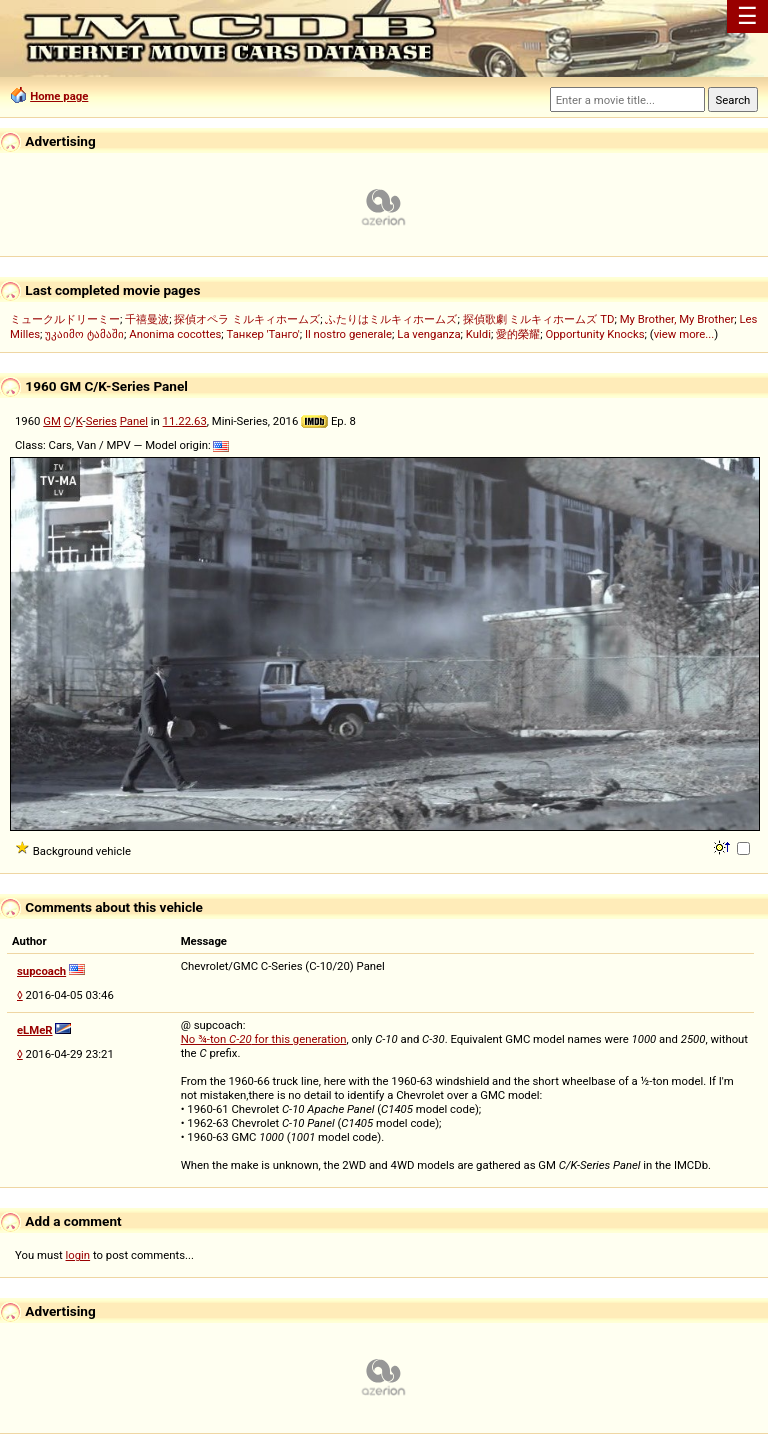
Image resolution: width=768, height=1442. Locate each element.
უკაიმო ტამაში (84, 334)
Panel (134, 421)
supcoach (41, 971)
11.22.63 (185, 421)
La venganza (428, 334)
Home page (59, 96)
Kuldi (478, 334)
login (78, 1255)
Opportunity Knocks (594, 334)
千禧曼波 (147, 319)
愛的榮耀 (518, 334)
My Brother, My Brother (677, 319)
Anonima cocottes (175, 334)
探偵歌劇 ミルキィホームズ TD (539, 319)
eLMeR (35, 1030)
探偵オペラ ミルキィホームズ (247, 319)
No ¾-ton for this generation (264, 1039)
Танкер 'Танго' (263, 334)
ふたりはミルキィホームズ (391, 319)
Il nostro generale (348, 334)
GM (52, 421)
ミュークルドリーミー (65, 319)
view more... (684, 334)
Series (101, 421)
